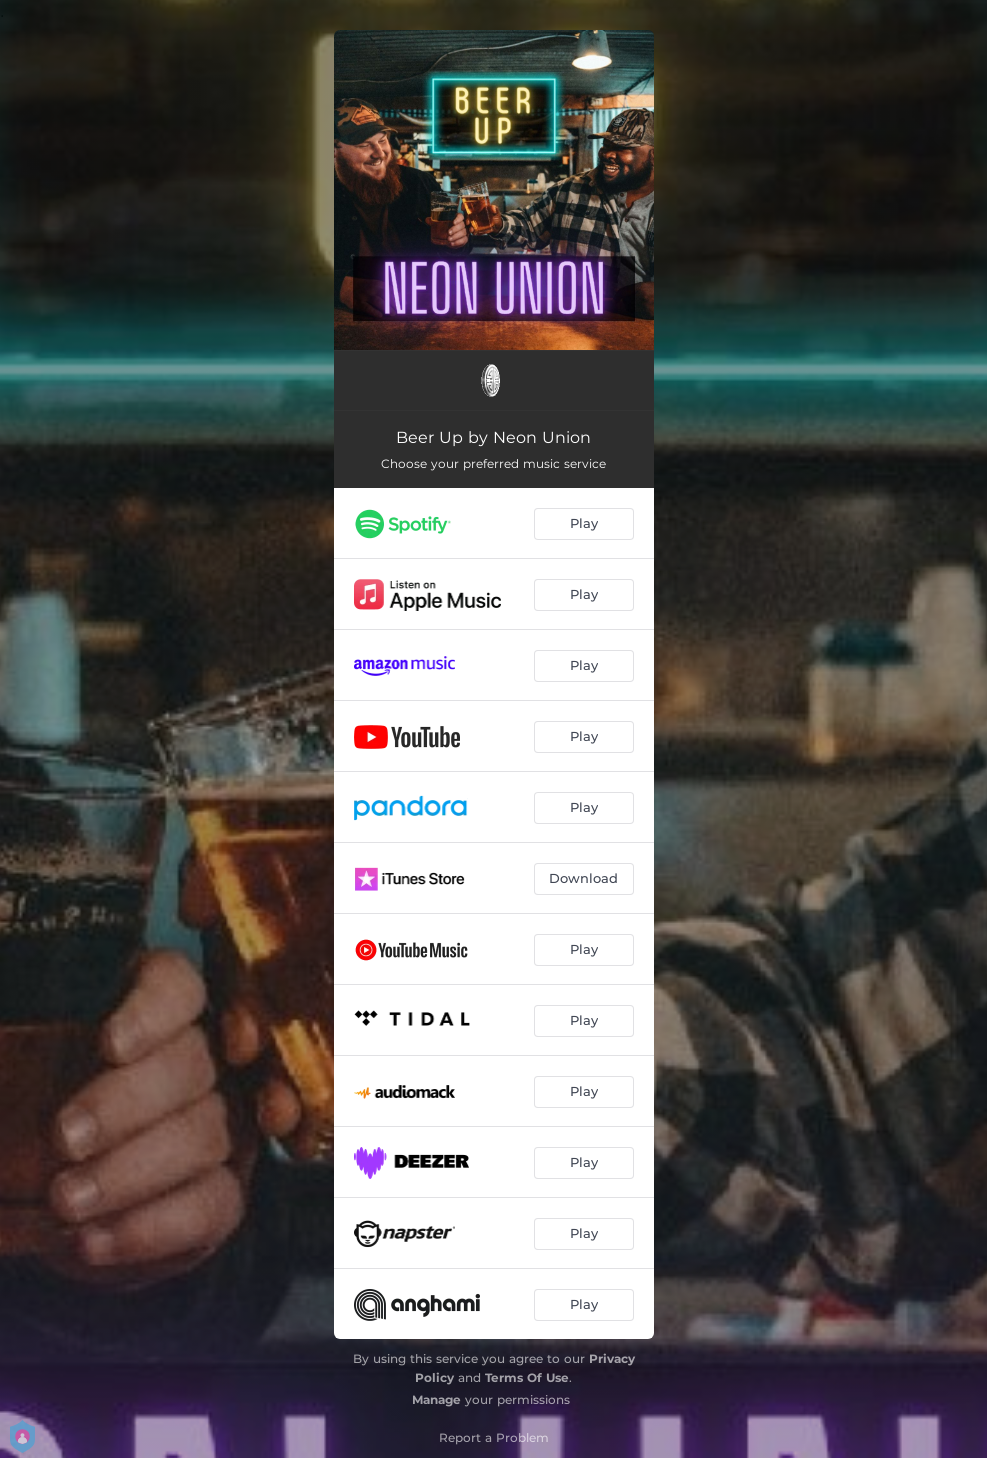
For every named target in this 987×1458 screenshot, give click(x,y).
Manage (436, 1399)
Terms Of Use (527, 1377)
